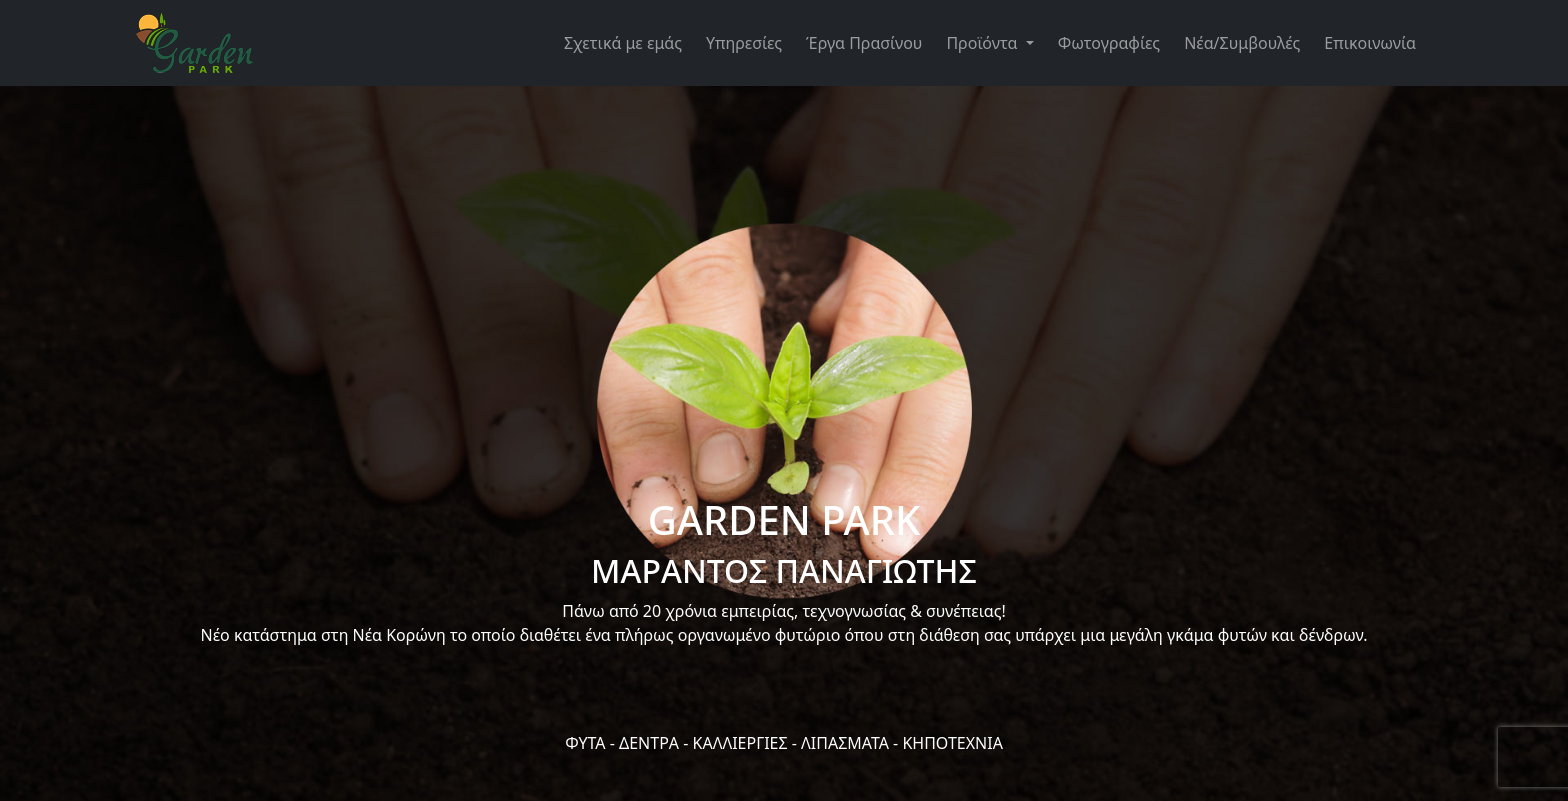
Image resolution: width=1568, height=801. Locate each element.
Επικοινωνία (1370, 43)
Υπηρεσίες (744, 43)
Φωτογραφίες (1109, 43)
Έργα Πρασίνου (864, 43)
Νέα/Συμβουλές (1242, 43)
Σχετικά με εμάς (623, 43)
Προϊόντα (983, 43)
